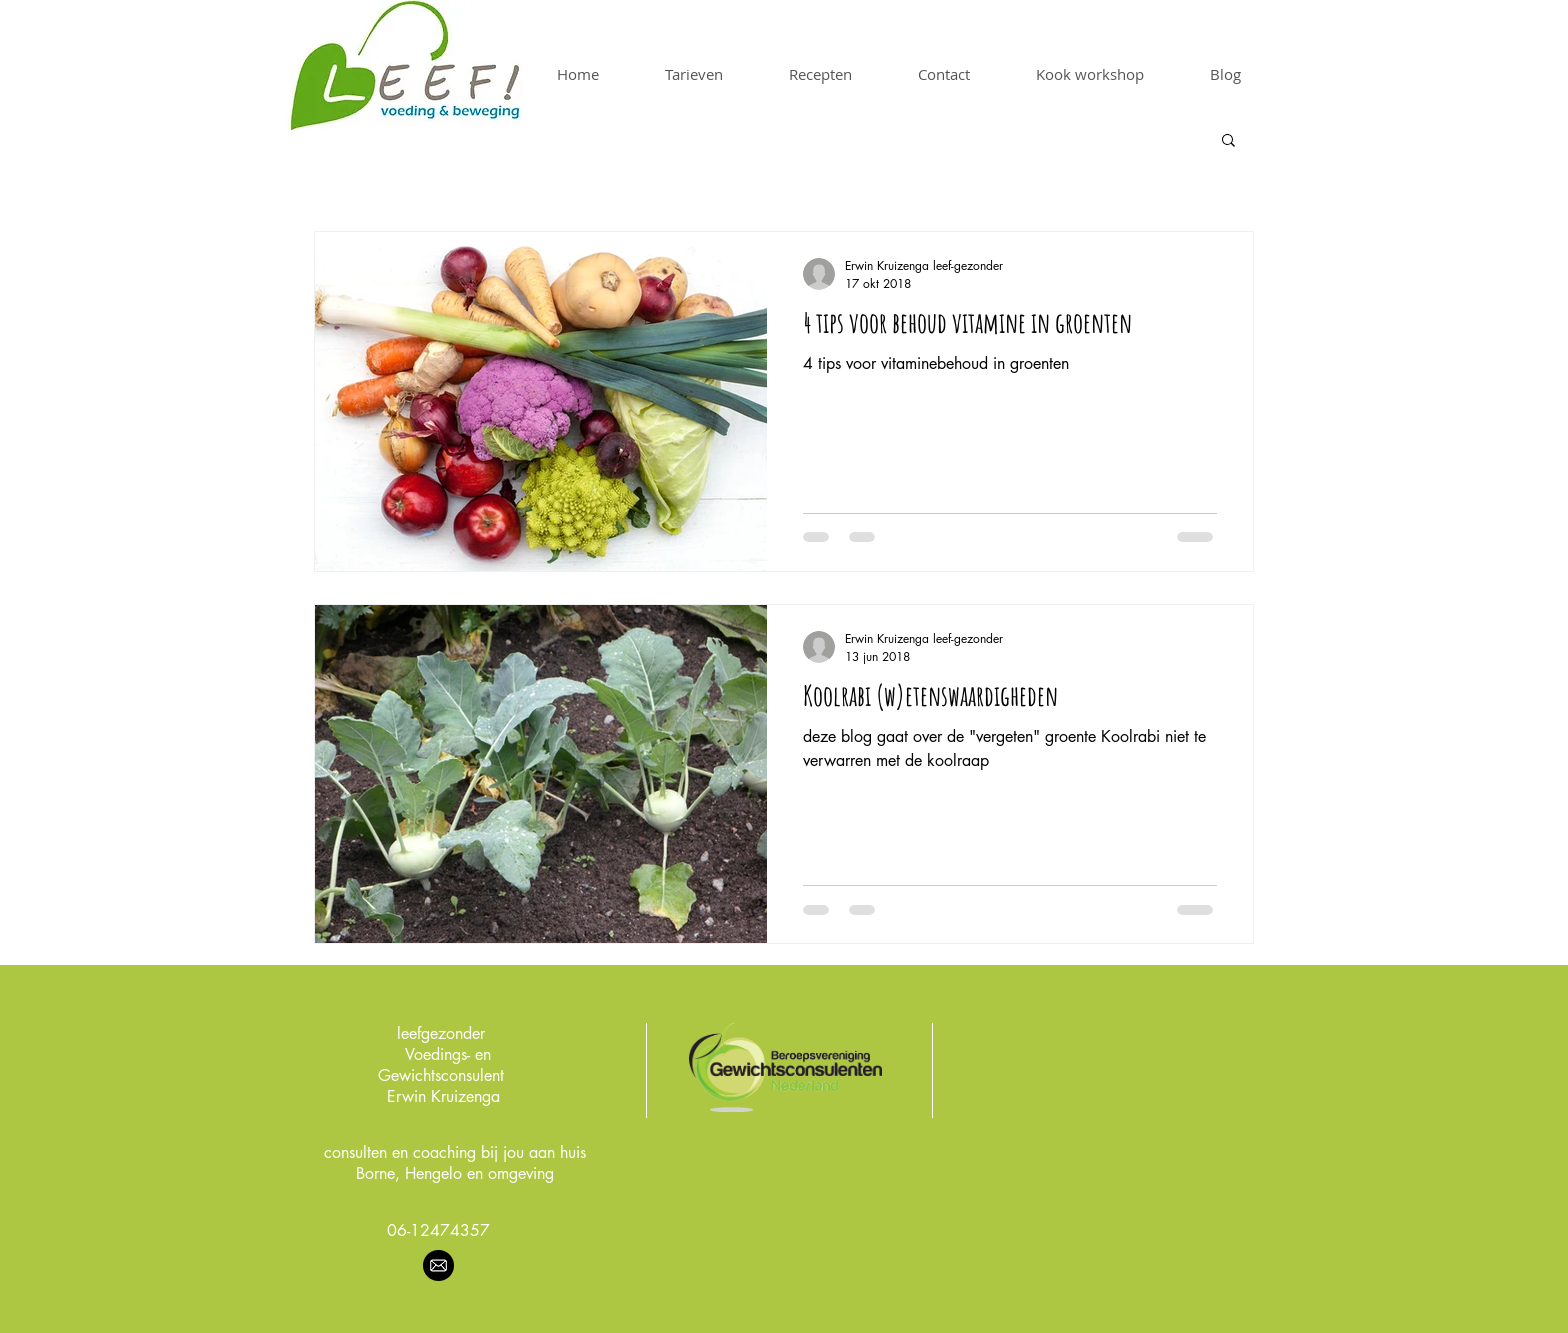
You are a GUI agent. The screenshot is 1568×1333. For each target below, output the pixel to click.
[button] (1228, 141)
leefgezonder (441, 1033)
